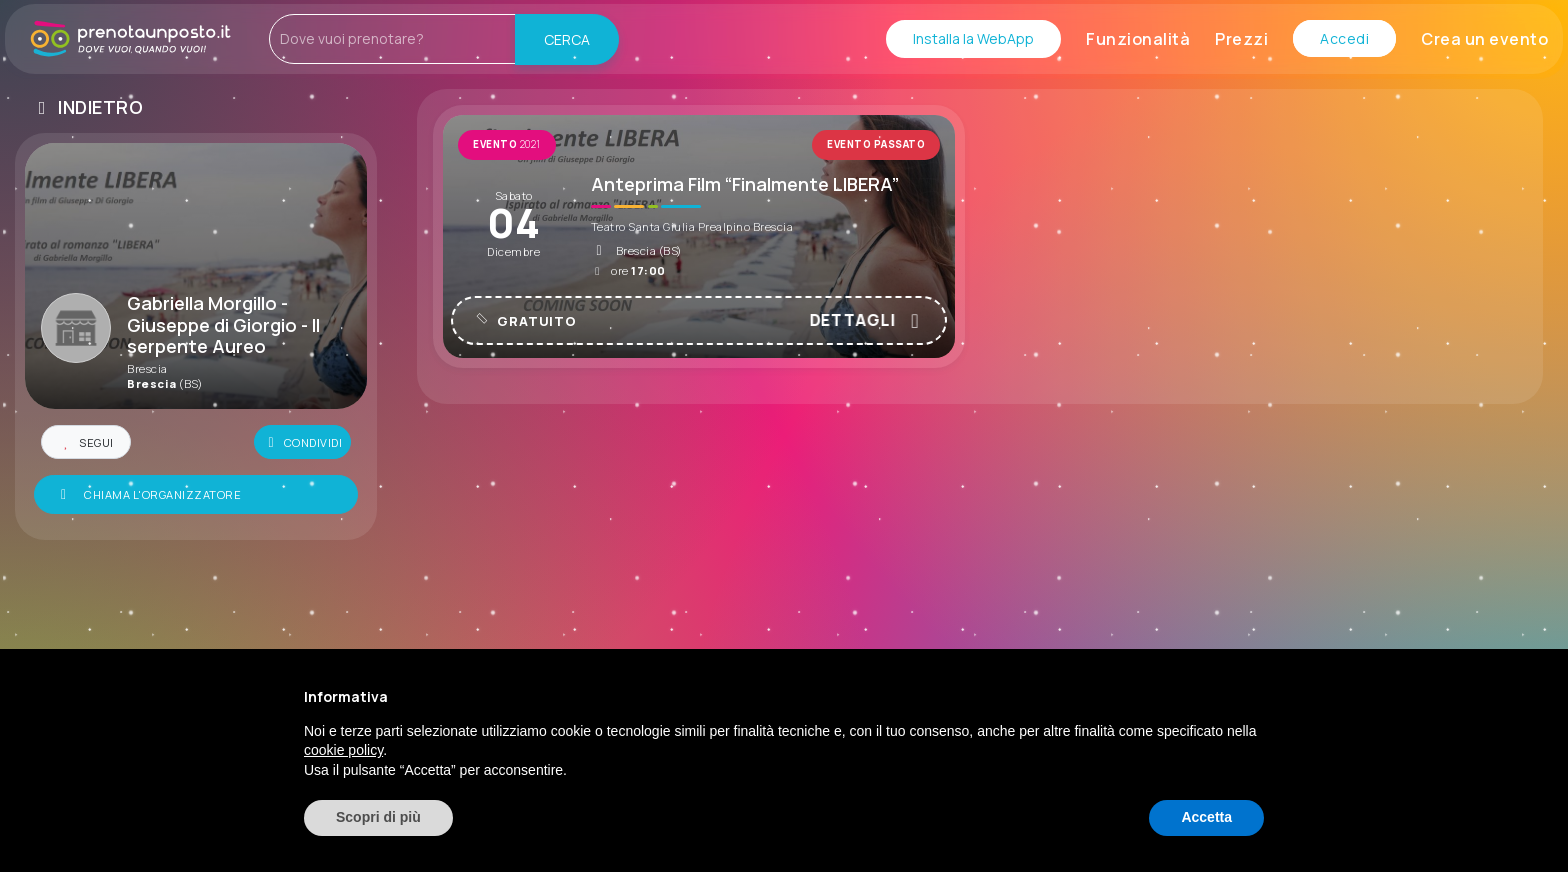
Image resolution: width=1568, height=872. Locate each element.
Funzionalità (1138, 39)
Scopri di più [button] (378, 817)
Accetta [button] (1206, 817)
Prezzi (1241, 39)
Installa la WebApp (973, 38)
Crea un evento (1484, 39)
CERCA (568, 39)
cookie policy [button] (343, 750)
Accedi (1344, 38)
